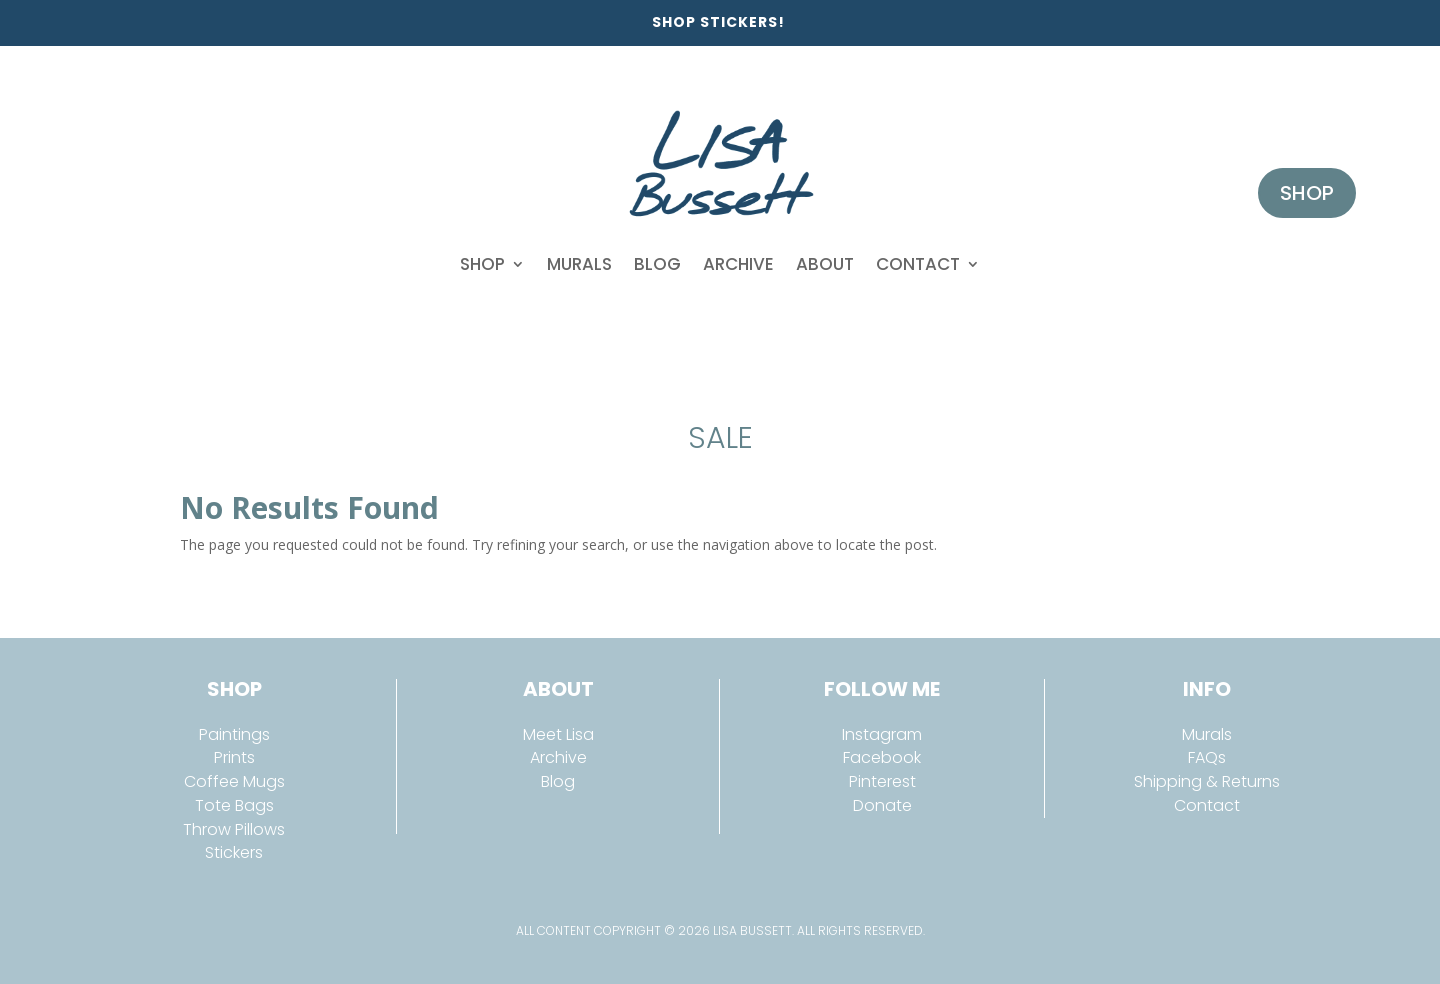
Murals (579, 264)
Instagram (882, 734)
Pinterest (882, 781)
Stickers (234, 852)
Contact (918, 264)
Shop (482, 264)
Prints (234, 757)
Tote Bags (234, 805)
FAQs (1207, 757)
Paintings (234, 734)
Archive (738, 264)
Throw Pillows (234, 829)
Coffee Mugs (234, 781)
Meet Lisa (558, 734)
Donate (882, 805)
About (825, 264)
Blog (657, 264)
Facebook (882, 757)
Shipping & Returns (1207, 781)
